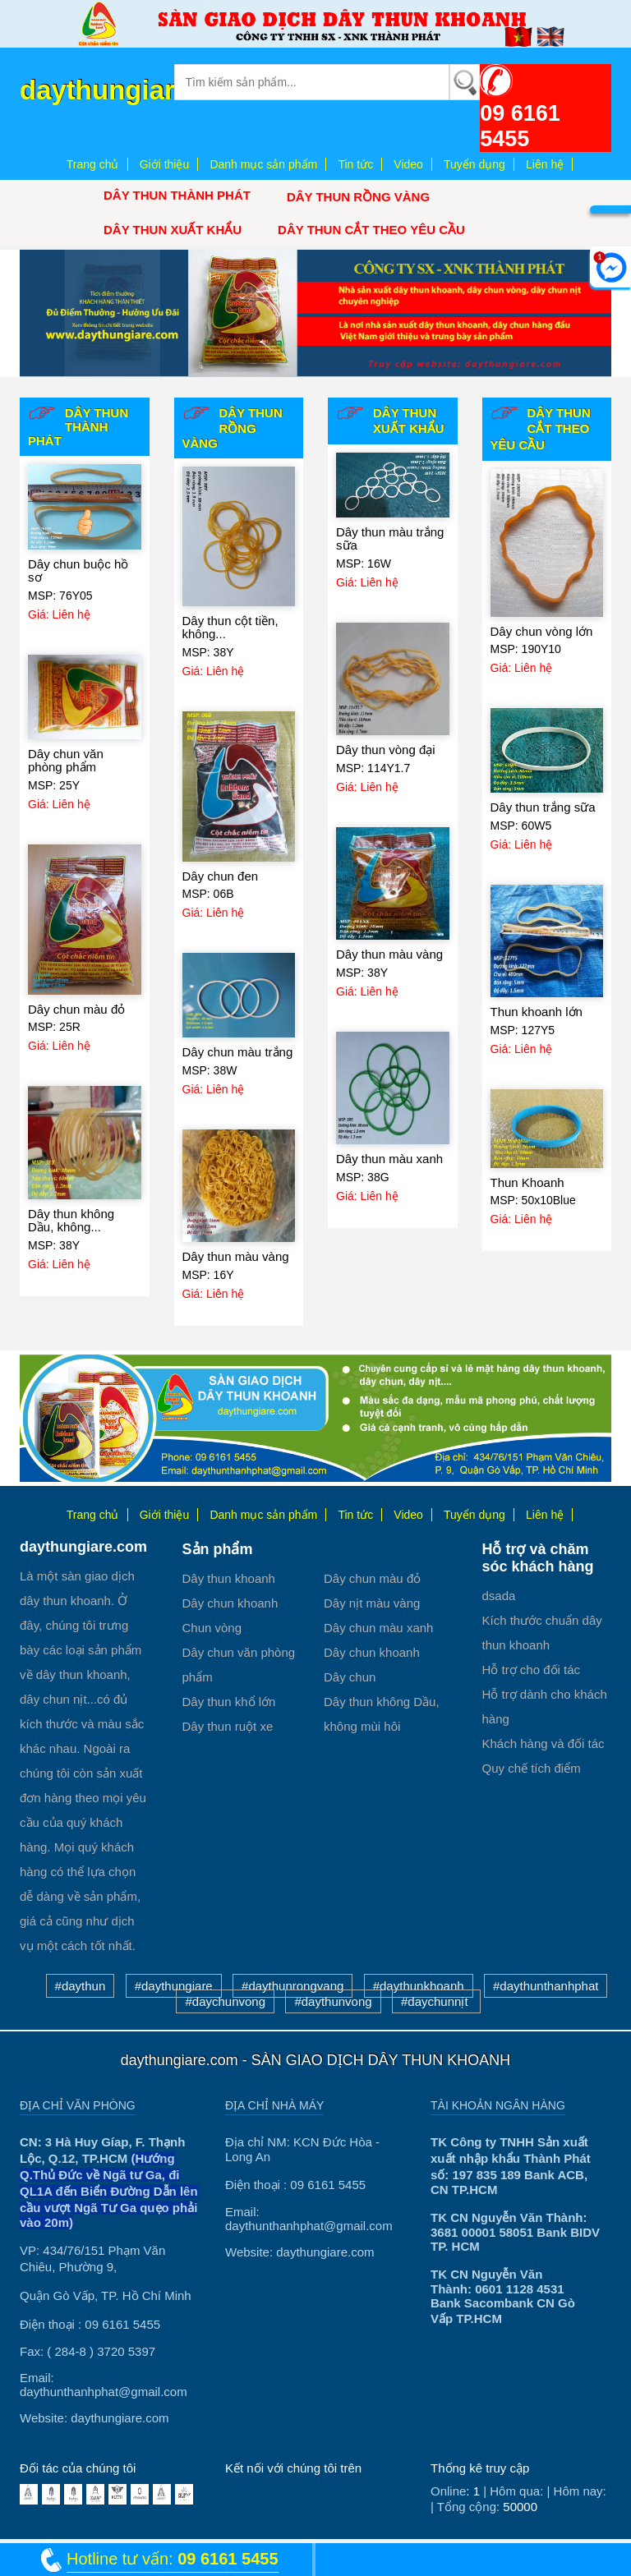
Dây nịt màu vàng (372, 1603)
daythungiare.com (136, 90)
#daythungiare (174, 1986)
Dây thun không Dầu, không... (71, 1221)
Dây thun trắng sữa (543, 807)
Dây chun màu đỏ (76, 1009)
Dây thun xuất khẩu (173, 230)
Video (408, 164)
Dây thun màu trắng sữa (390, 539)
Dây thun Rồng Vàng (358, 197)
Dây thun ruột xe (228, 1726)
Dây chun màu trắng (237, 1052)
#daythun (80, 1986)
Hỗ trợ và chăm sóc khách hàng (538, 1558)
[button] (64, 313)
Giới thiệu (165, 164)
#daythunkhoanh (418, 1986)
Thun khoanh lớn (537, 1012)
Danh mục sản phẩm (263, 164)
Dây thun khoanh (228, 1578)
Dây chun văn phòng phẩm (66, 761)
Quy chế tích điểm (531, 1768)
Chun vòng (212, 1628)
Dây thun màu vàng (235, 1256)
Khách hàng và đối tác (543, 1743)
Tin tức (355, 164)
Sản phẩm (217, 1549)
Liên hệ (545, 164)
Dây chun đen (220, 876)
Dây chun (349, 1677)
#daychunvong (225, 2001)
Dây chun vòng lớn (542, 631)
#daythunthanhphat (545, 1986)
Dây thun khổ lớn (229, 1702)
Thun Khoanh (527, 1182)
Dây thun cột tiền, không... (230, 628)
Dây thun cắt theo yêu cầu (371, 230)
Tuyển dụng (474, 164)
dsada (499, 1596)
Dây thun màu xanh (389, 1159)
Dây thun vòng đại (385, 750)
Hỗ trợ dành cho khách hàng (544, 1706)
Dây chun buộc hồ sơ (78, 571)
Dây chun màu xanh (378, 1628)
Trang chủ (93, 164)
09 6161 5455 (520, 126)
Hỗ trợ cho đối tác (531, 1670)
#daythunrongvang (292, 1986)
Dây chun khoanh (230, 1603)
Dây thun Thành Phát (177, 195)
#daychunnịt (436, 2001)
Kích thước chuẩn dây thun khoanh (542, 1632)
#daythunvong (332, 2001)
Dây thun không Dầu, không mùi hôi (382, 1714)
